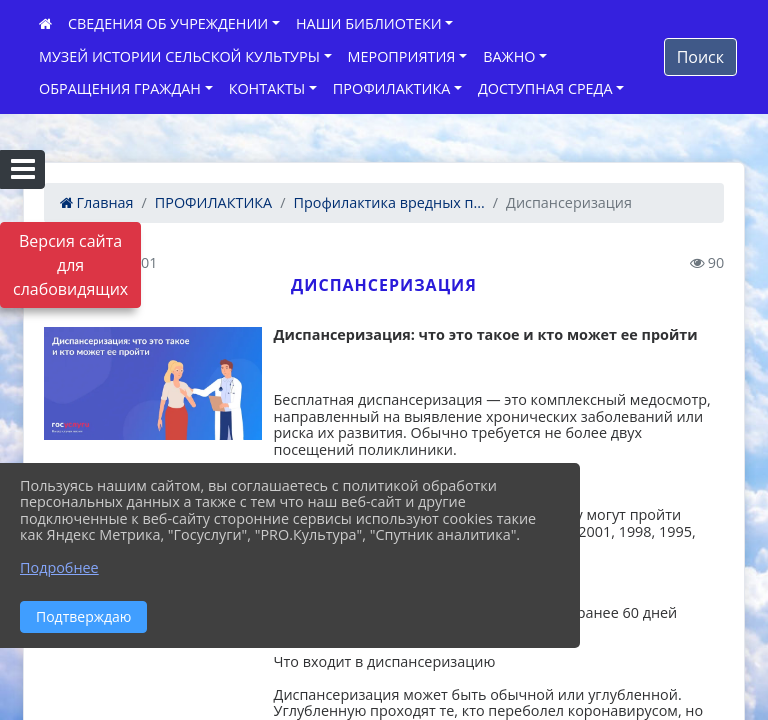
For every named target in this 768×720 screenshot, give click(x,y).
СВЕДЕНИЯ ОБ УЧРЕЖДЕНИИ (168, 23)
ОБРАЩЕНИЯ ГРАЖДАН (120, 88)
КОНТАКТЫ (267, 88)
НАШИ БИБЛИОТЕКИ (369, 23)
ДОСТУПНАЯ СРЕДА (545, 88)
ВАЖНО (509, 56)
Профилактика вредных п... (389, 202)
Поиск (700, 57)
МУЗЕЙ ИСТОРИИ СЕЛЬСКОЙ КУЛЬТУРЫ (179, 56)
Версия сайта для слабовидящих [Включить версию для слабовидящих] (70, 265)
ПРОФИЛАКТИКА (391, 88)
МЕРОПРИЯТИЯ (402, 56)
